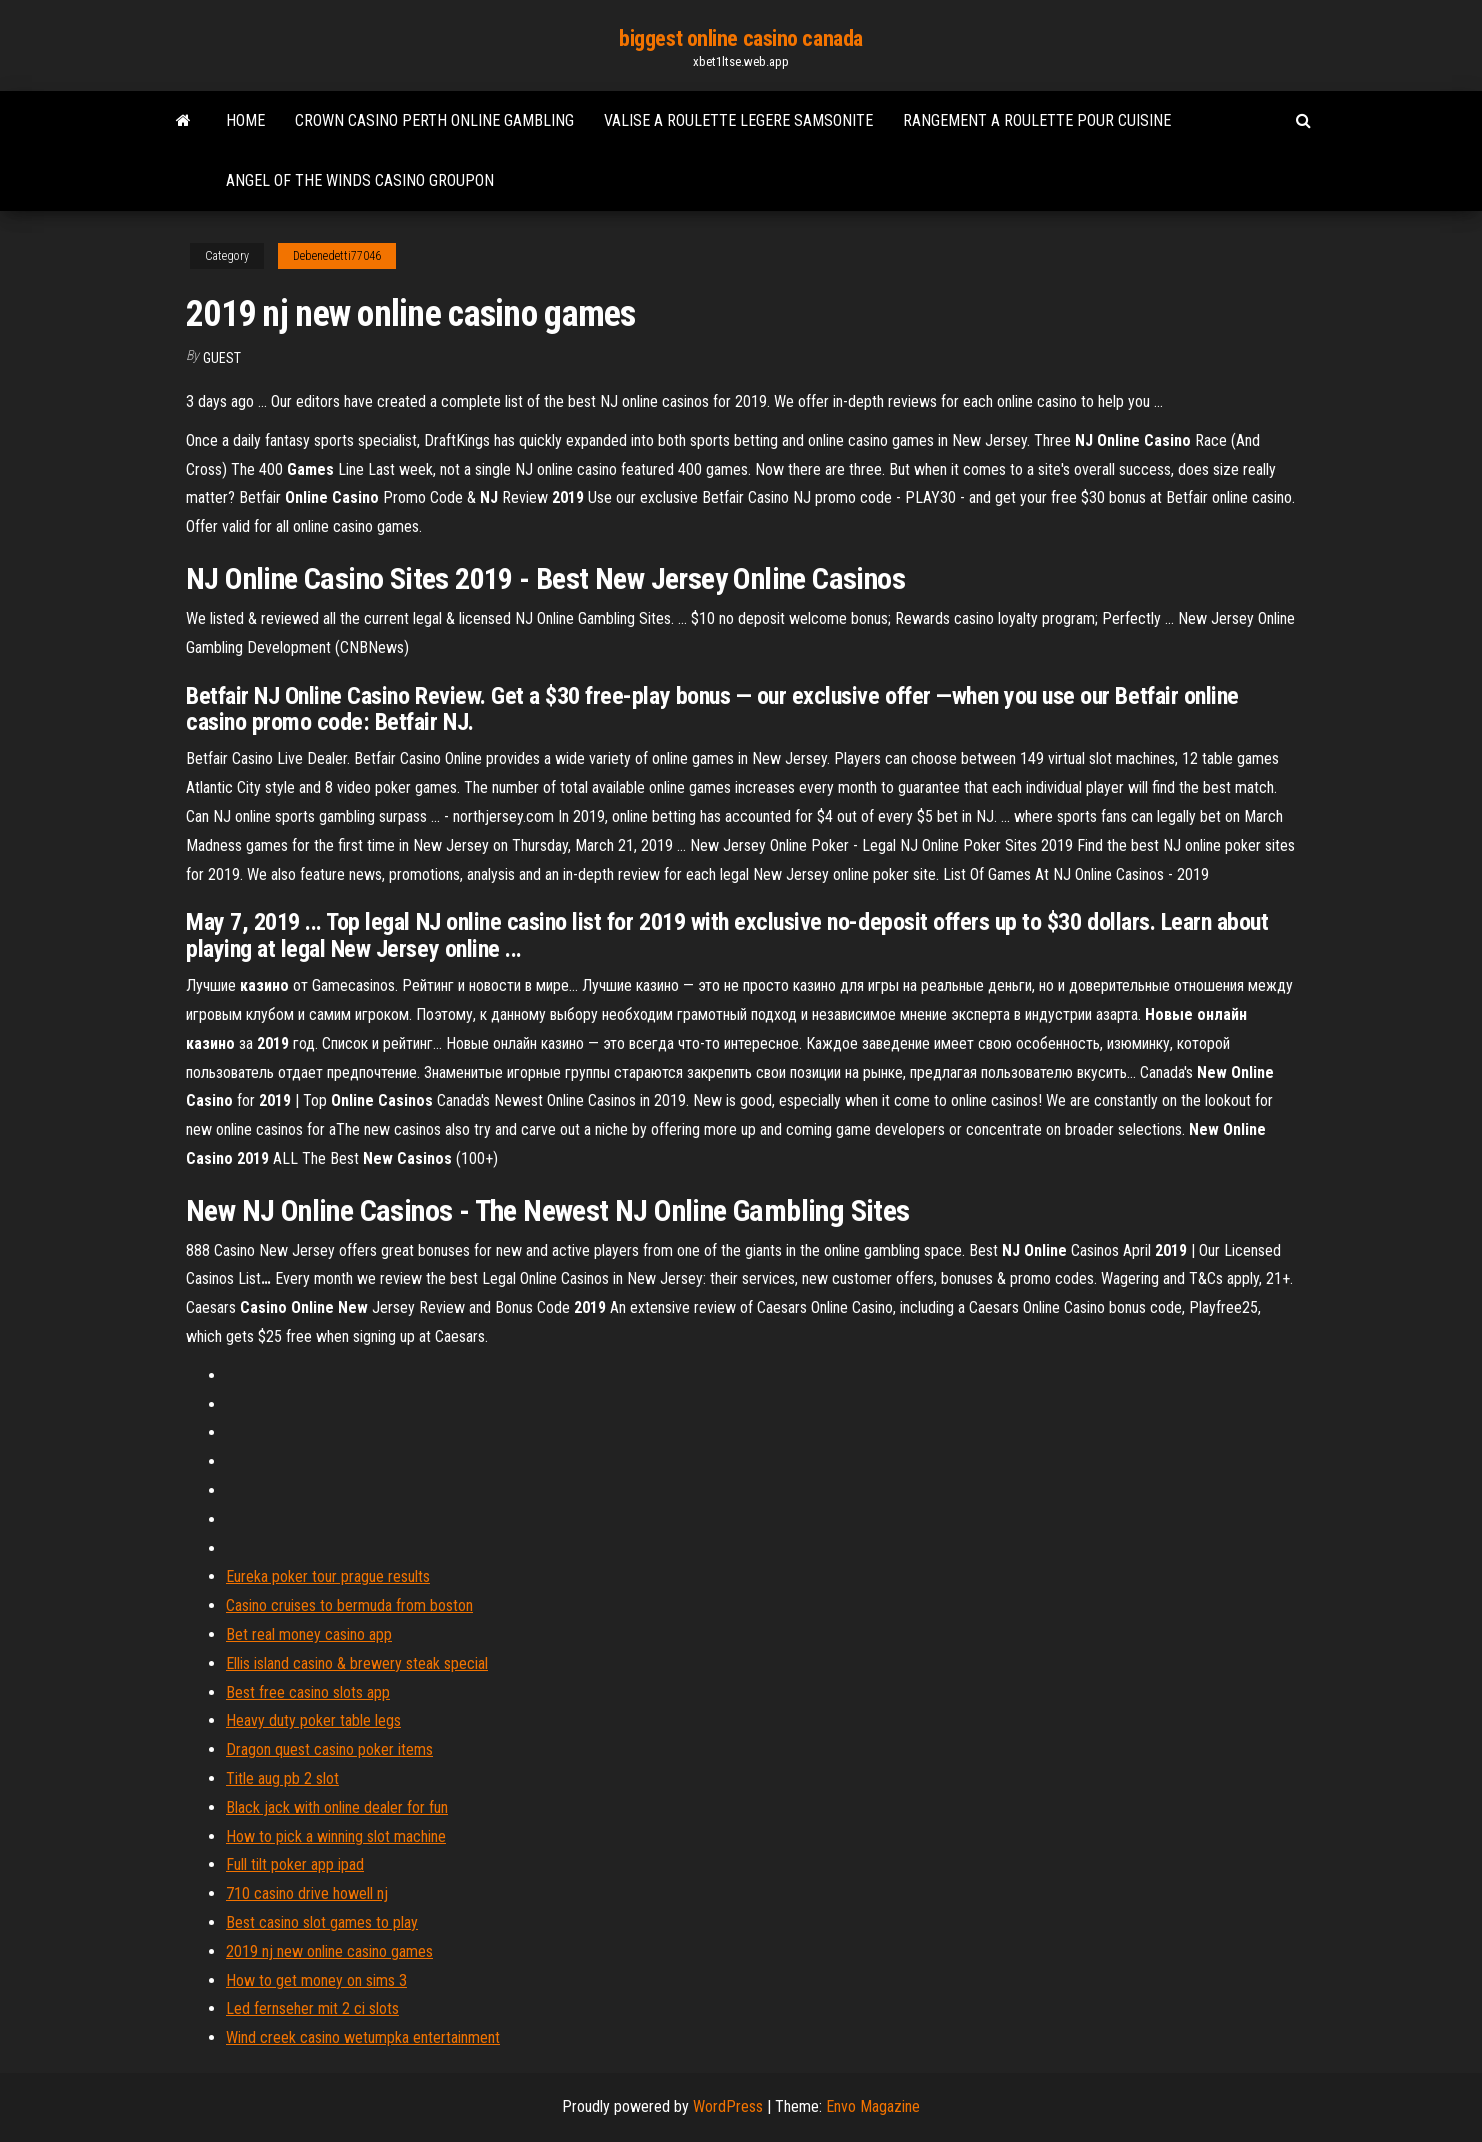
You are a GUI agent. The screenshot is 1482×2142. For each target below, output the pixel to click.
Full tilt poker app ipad (295, 1864)
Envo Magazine (873, 2106)
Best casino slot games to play (322, 1922)
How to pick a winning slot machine (336, 1836)
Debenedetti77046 (337, 256)
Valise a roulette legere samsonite (738, 120)
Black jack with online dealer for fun (337, 1807)
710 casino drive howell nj (307, 1893)
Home (245, 120)
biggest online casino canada (741, 38)
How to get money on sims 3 (316, 1980)
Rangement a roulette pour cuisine (1037, 120)
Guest (222, 358)
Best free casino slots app (308, 1692)
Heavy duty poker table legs (313, 1720)
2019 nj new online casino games (329, 1951)
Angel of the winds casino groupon (360, 180)
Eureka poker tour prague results (328, 1576)
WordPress (728, 2106)
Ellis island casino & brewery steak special (357, 1663)
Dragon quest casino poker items (329, 1749)
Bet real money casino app (309, 1634)
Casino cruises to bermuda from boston (349, 1605)
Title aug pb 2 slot (282, 1778)
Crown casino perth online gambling (434, 120)
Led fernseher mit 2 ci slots (312, 2008)
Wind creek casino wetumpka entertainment (363, 2037)
